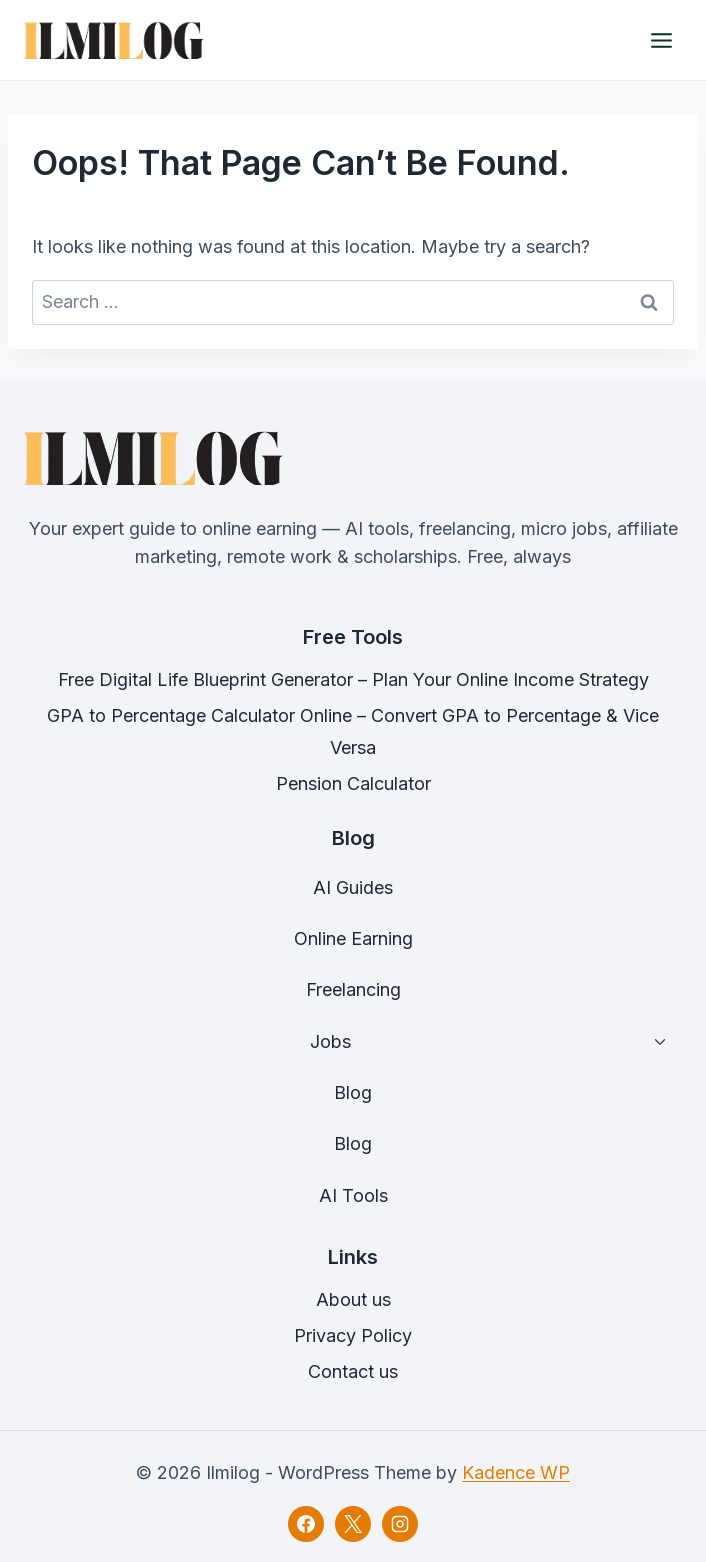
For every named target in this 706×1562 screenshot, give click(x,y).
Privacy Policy (353, 1335)
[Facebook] (306, 1524)
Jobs (330, 1041)
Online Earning (353, 938)
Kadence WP (516, 1472)
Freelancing (353, 989)
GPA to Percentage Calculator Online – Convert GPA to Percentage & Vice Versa (353, 731)
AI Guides (353, 887)
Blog (353, 1092)
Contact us (353, 1371)
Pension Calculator (353, 783)
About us (353, 1299)
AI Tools (353, 1195)
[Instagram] (400, 1524)
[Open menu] (661, 40)
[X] (353, 1524)
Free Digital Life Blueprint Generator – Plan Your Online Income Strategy (353, 679)
